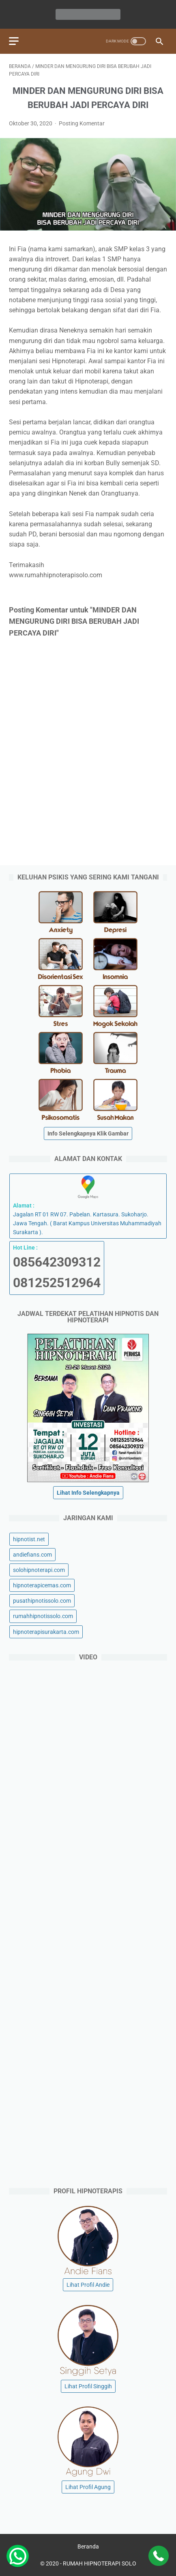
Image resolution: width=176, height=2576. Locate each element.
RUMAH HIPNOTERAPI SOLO (99, 2563)
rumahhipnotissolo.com (43, 1616)
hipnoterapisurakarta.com (46, 1632)
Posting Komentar (82, 123)
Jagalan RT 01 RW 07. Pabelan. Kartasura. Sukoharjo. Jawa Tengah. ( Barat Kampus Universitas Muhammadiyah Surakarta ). (88, 1206)
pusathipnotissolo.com (42, 1600)
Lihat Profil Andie (88, 2285)
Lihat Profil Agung (88, 2487)
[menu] (14, 41)
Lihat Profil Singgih (88, 2386)
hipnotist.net (29, 1539)
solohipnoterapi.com (39, 1570)
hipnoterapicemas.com (42, 1585)
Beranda (88, 2546)
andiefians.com (32, 1554)
